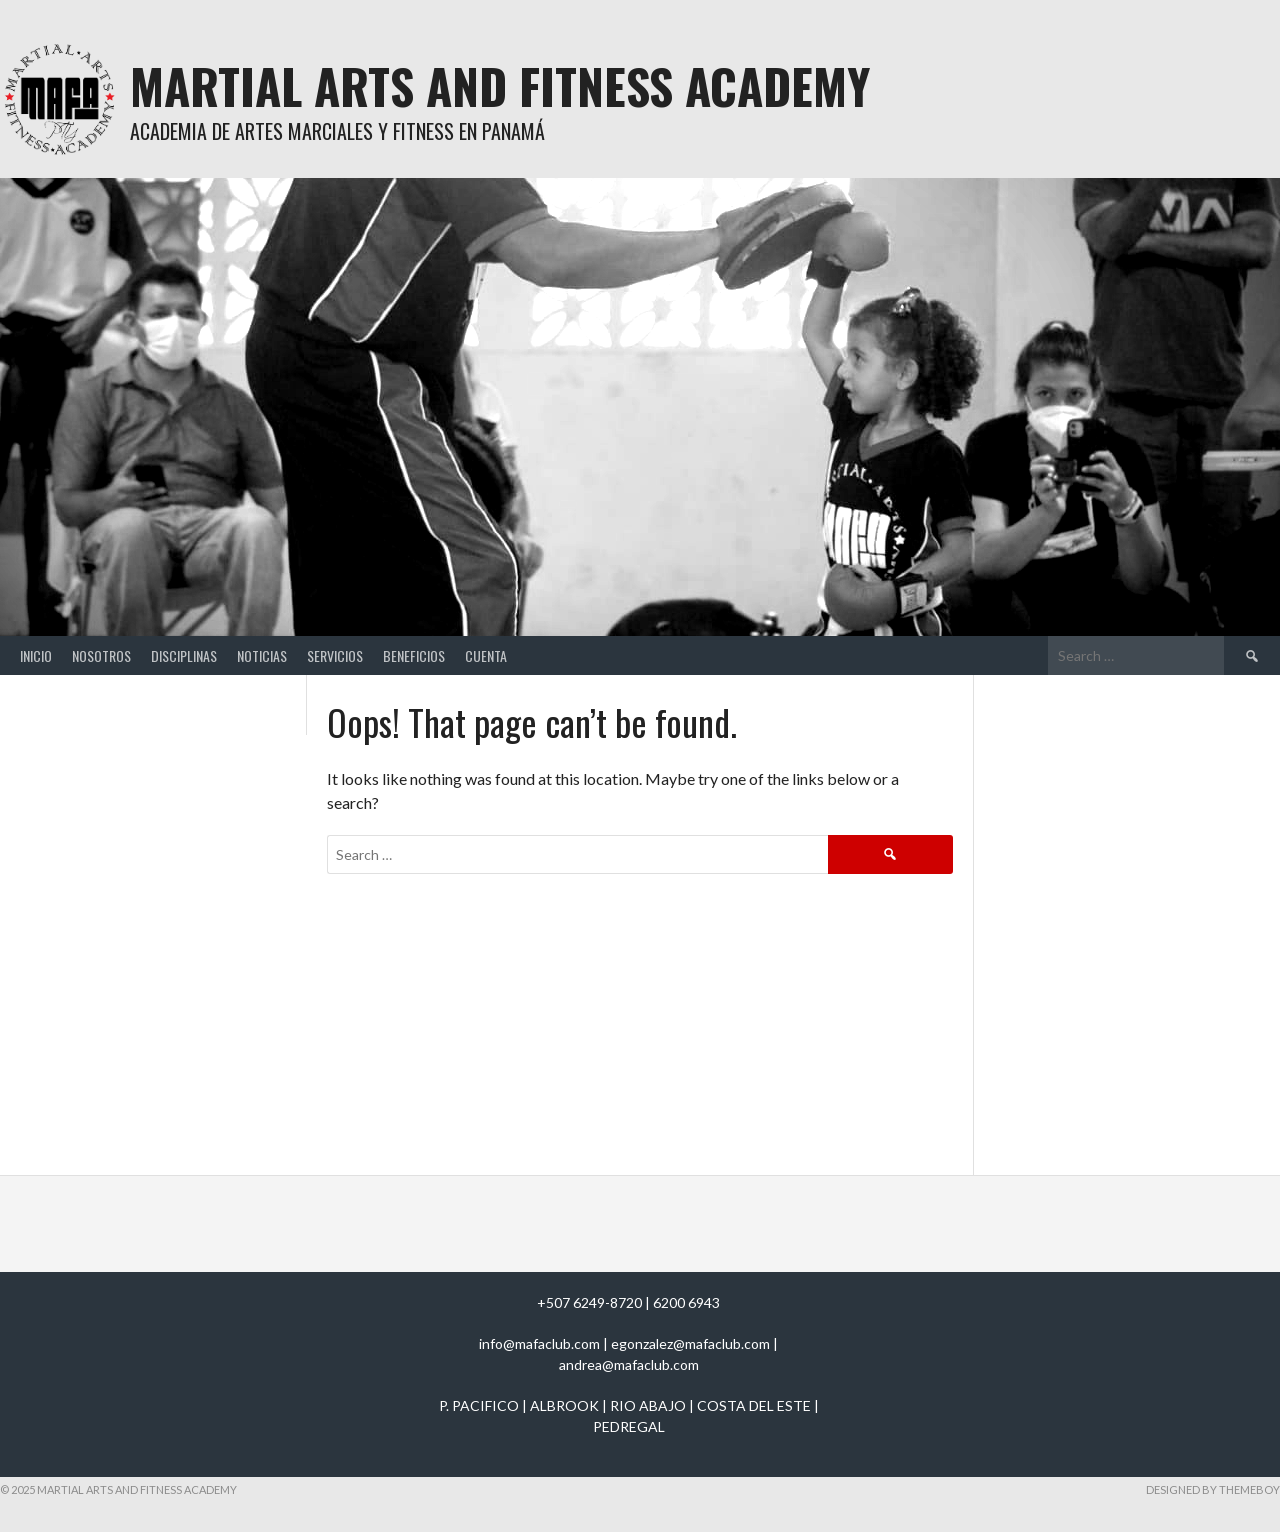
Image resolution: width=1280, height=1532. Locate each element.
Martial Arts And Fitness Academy (500, 85)
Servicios (335, 655)
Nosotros (101, 655)
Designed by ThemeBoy (1213, 1489)
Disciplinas (184, 655)
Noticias (262, 655)
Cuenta (486, 655)
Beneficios (414, 655)
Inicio (36, 655)
